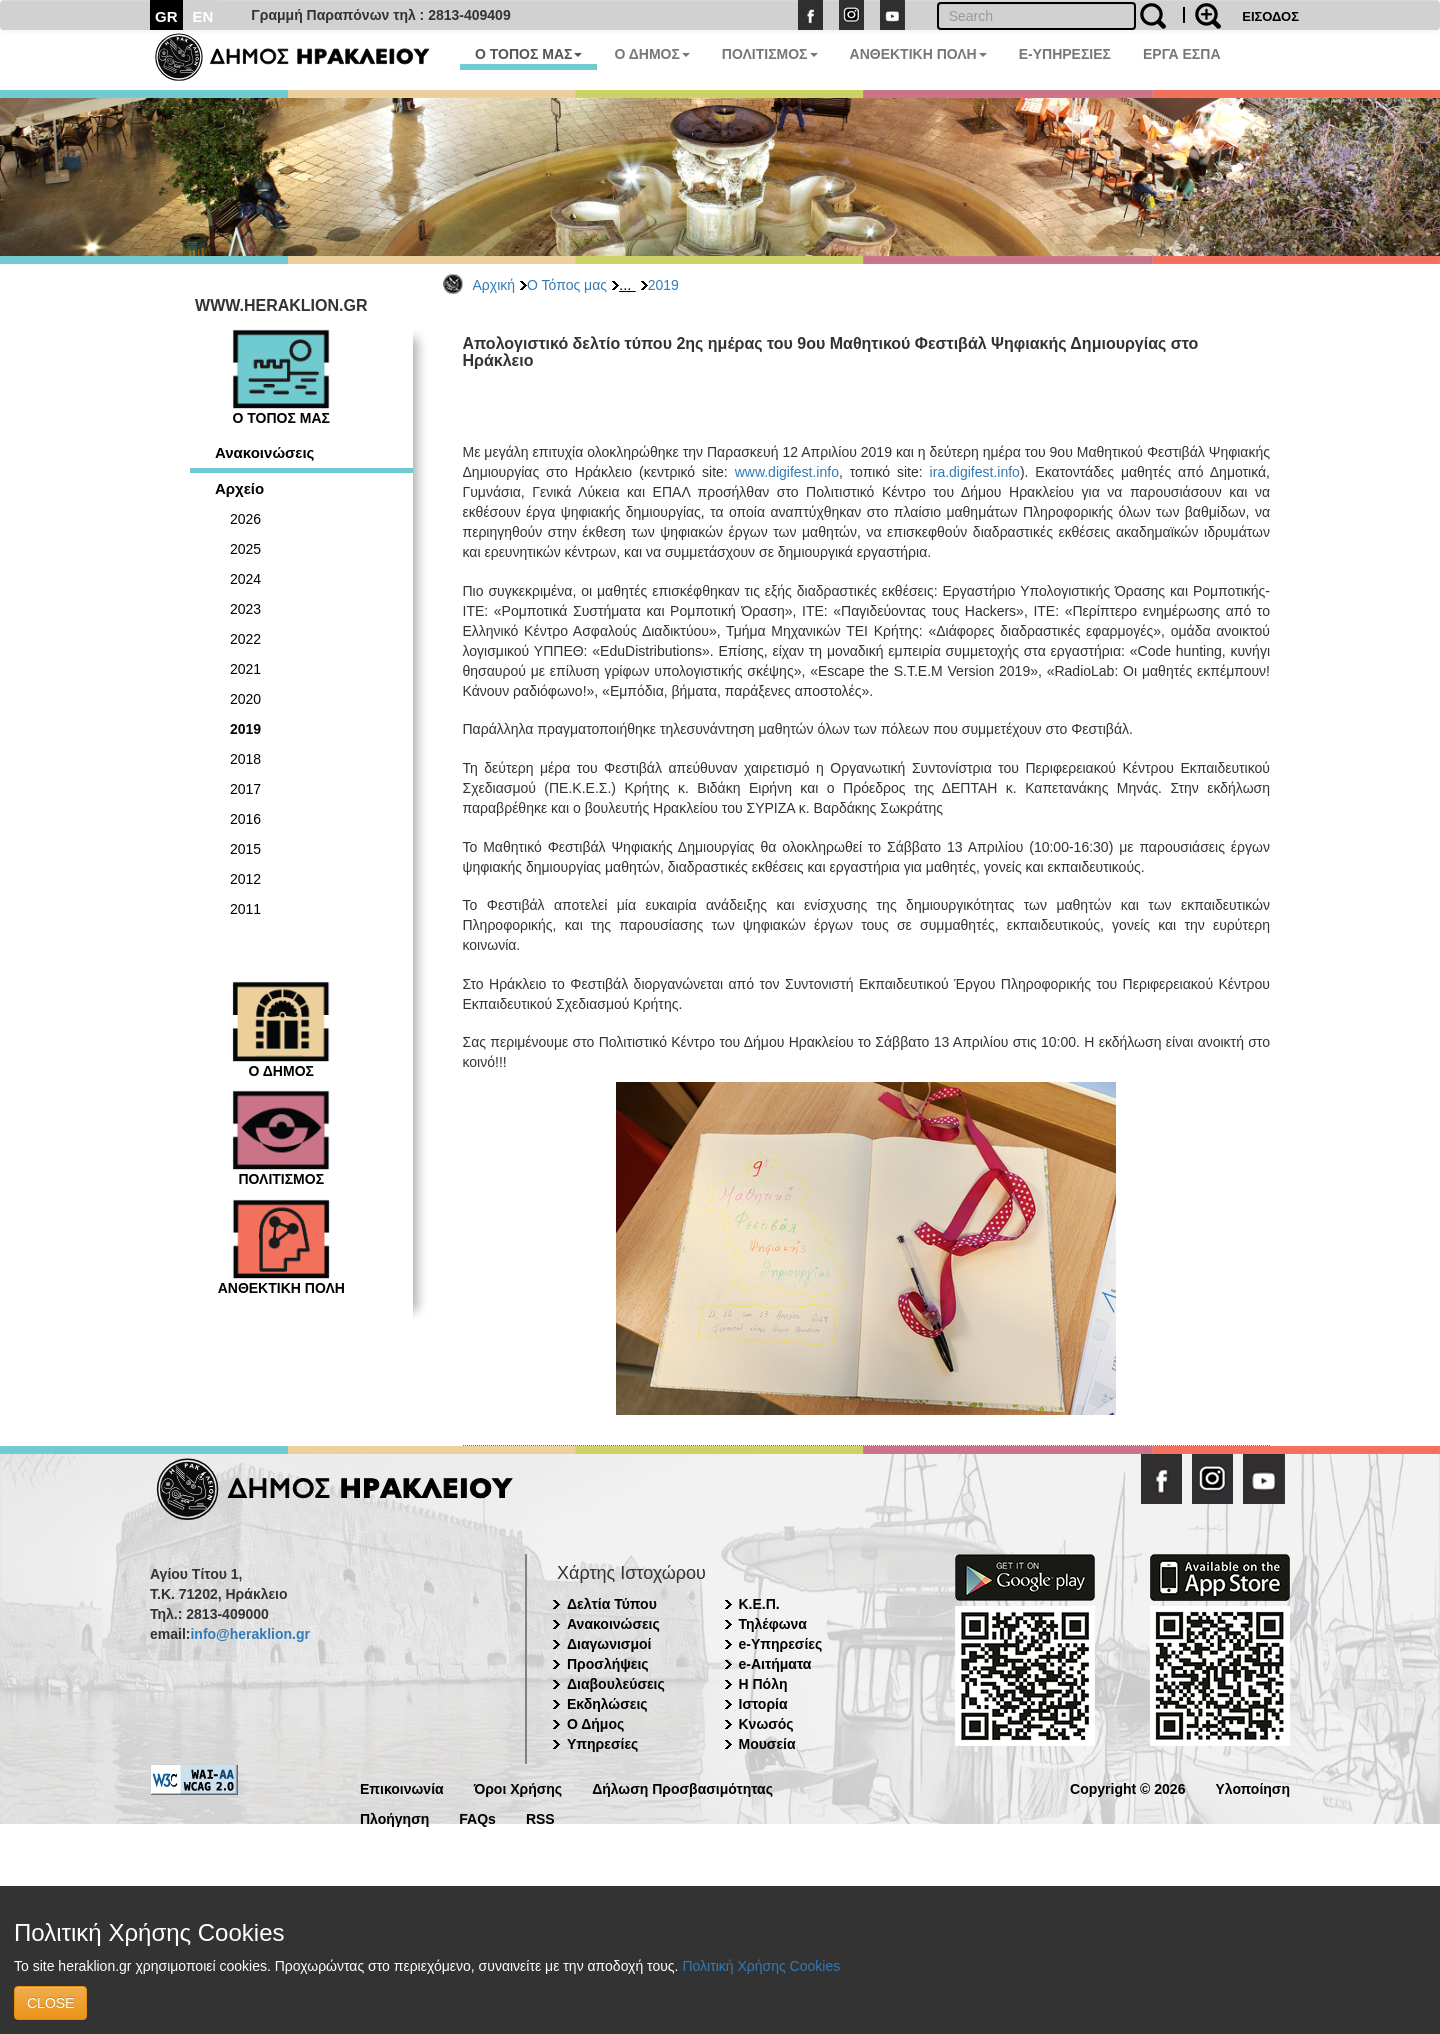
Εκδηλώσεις (607, 1704)
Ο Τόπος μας (567, 285)
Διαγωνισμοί (609, 1644)
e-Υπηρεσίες (781, 1644)
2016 (245, 819)
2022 (245, 639)
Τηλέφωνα (773, 1624)
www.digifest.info (787, 472)
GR (166, 16)
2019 (663, 285)
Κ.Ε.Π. (759, 1604)
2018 (245, 759)
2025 (245, 549)
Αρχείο (239, 488)
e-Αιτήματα (775, 1664)
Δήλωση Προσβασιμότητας (682, 1787)
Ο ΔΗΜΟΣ (651, 54)
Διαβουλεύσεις (616, 1684)
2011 (245, 909)
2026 (245, 519)
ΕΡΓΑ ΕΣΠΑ (1182, 54)
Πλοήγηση (394, 1817)
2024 (245, 579)
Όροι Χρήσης (518, 1787)
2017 (245, 789)
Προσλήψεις (608, 1664)
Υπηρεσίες (602, 1744)
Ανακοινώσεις (264, 452)
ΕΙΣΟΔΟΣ (1270, 16)
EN (203, 16)
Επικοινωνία (402, 1787)
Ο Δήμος (595, 1724)
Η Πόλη (763, 1684)
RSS (540, 1817)
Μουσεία (767, 1744)
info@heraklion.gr (249, 1634)
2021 (245, 669)
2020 (245, 699)
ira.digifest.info (975, 472)
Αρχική (494, 285)
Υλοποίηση (1252, 1787)
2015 (245, 849)
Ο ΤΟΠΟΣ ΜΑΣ (528, 54)
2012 (245, 879)
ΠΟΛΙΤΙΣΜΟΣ (770, 54)
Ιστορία (763, 1704)
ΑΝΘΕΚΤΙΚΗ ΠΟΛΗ (918, 54)
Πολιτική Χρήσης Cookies (761, 1966)
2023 (245, 609)
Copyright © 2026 (1127, 1787)
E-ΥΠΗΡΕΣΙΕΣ (1065, 54)
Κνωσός (766, 1724)
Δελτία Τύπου (612, 1604)
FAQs (477, 1817)
